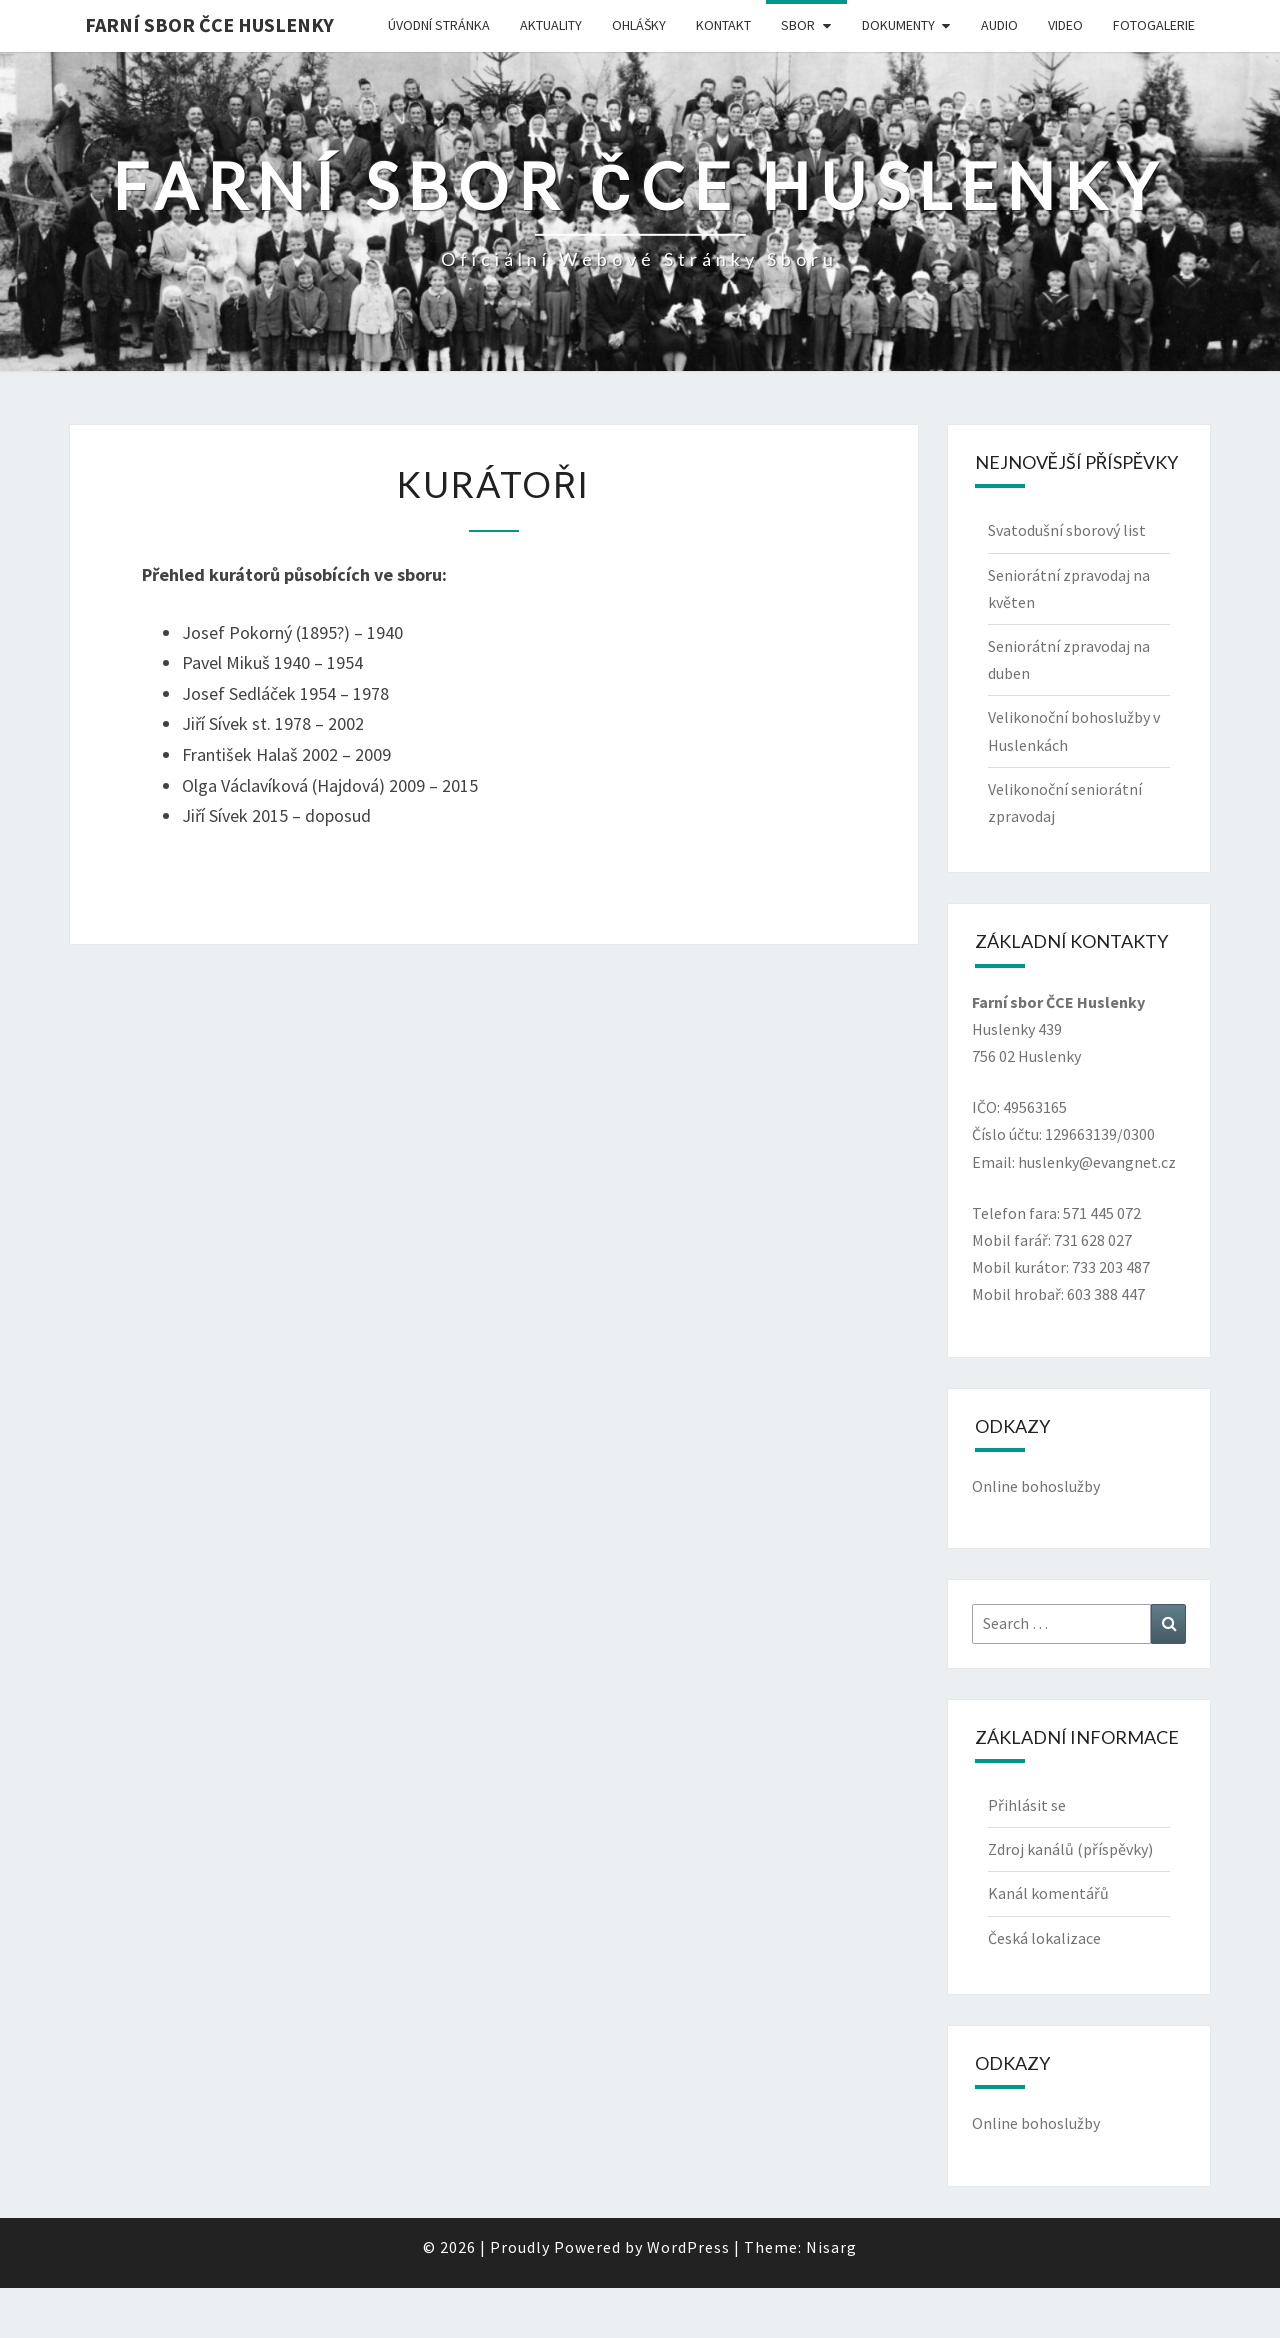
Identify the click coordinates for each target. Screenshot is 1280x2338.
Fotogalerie (1154, 25)
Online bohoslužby (1036, 1486)
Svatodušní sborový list (1067, 530)
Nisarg (831, 2247)
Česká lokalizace (1044, 1938)
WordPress (688, 2247)
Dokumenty (898, 25)
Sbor (798, 25)
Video (1065, 25)
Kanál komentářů (1048, 1893)
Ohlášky (639, 25)
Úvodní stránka (439, 25)
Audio (999, 25)
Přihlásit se (1027, 1805)
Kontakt (723, 25)
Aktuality (551, 25)
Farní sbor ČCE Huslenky (209, 24)
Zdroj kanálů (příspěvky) (1070, 1849)
